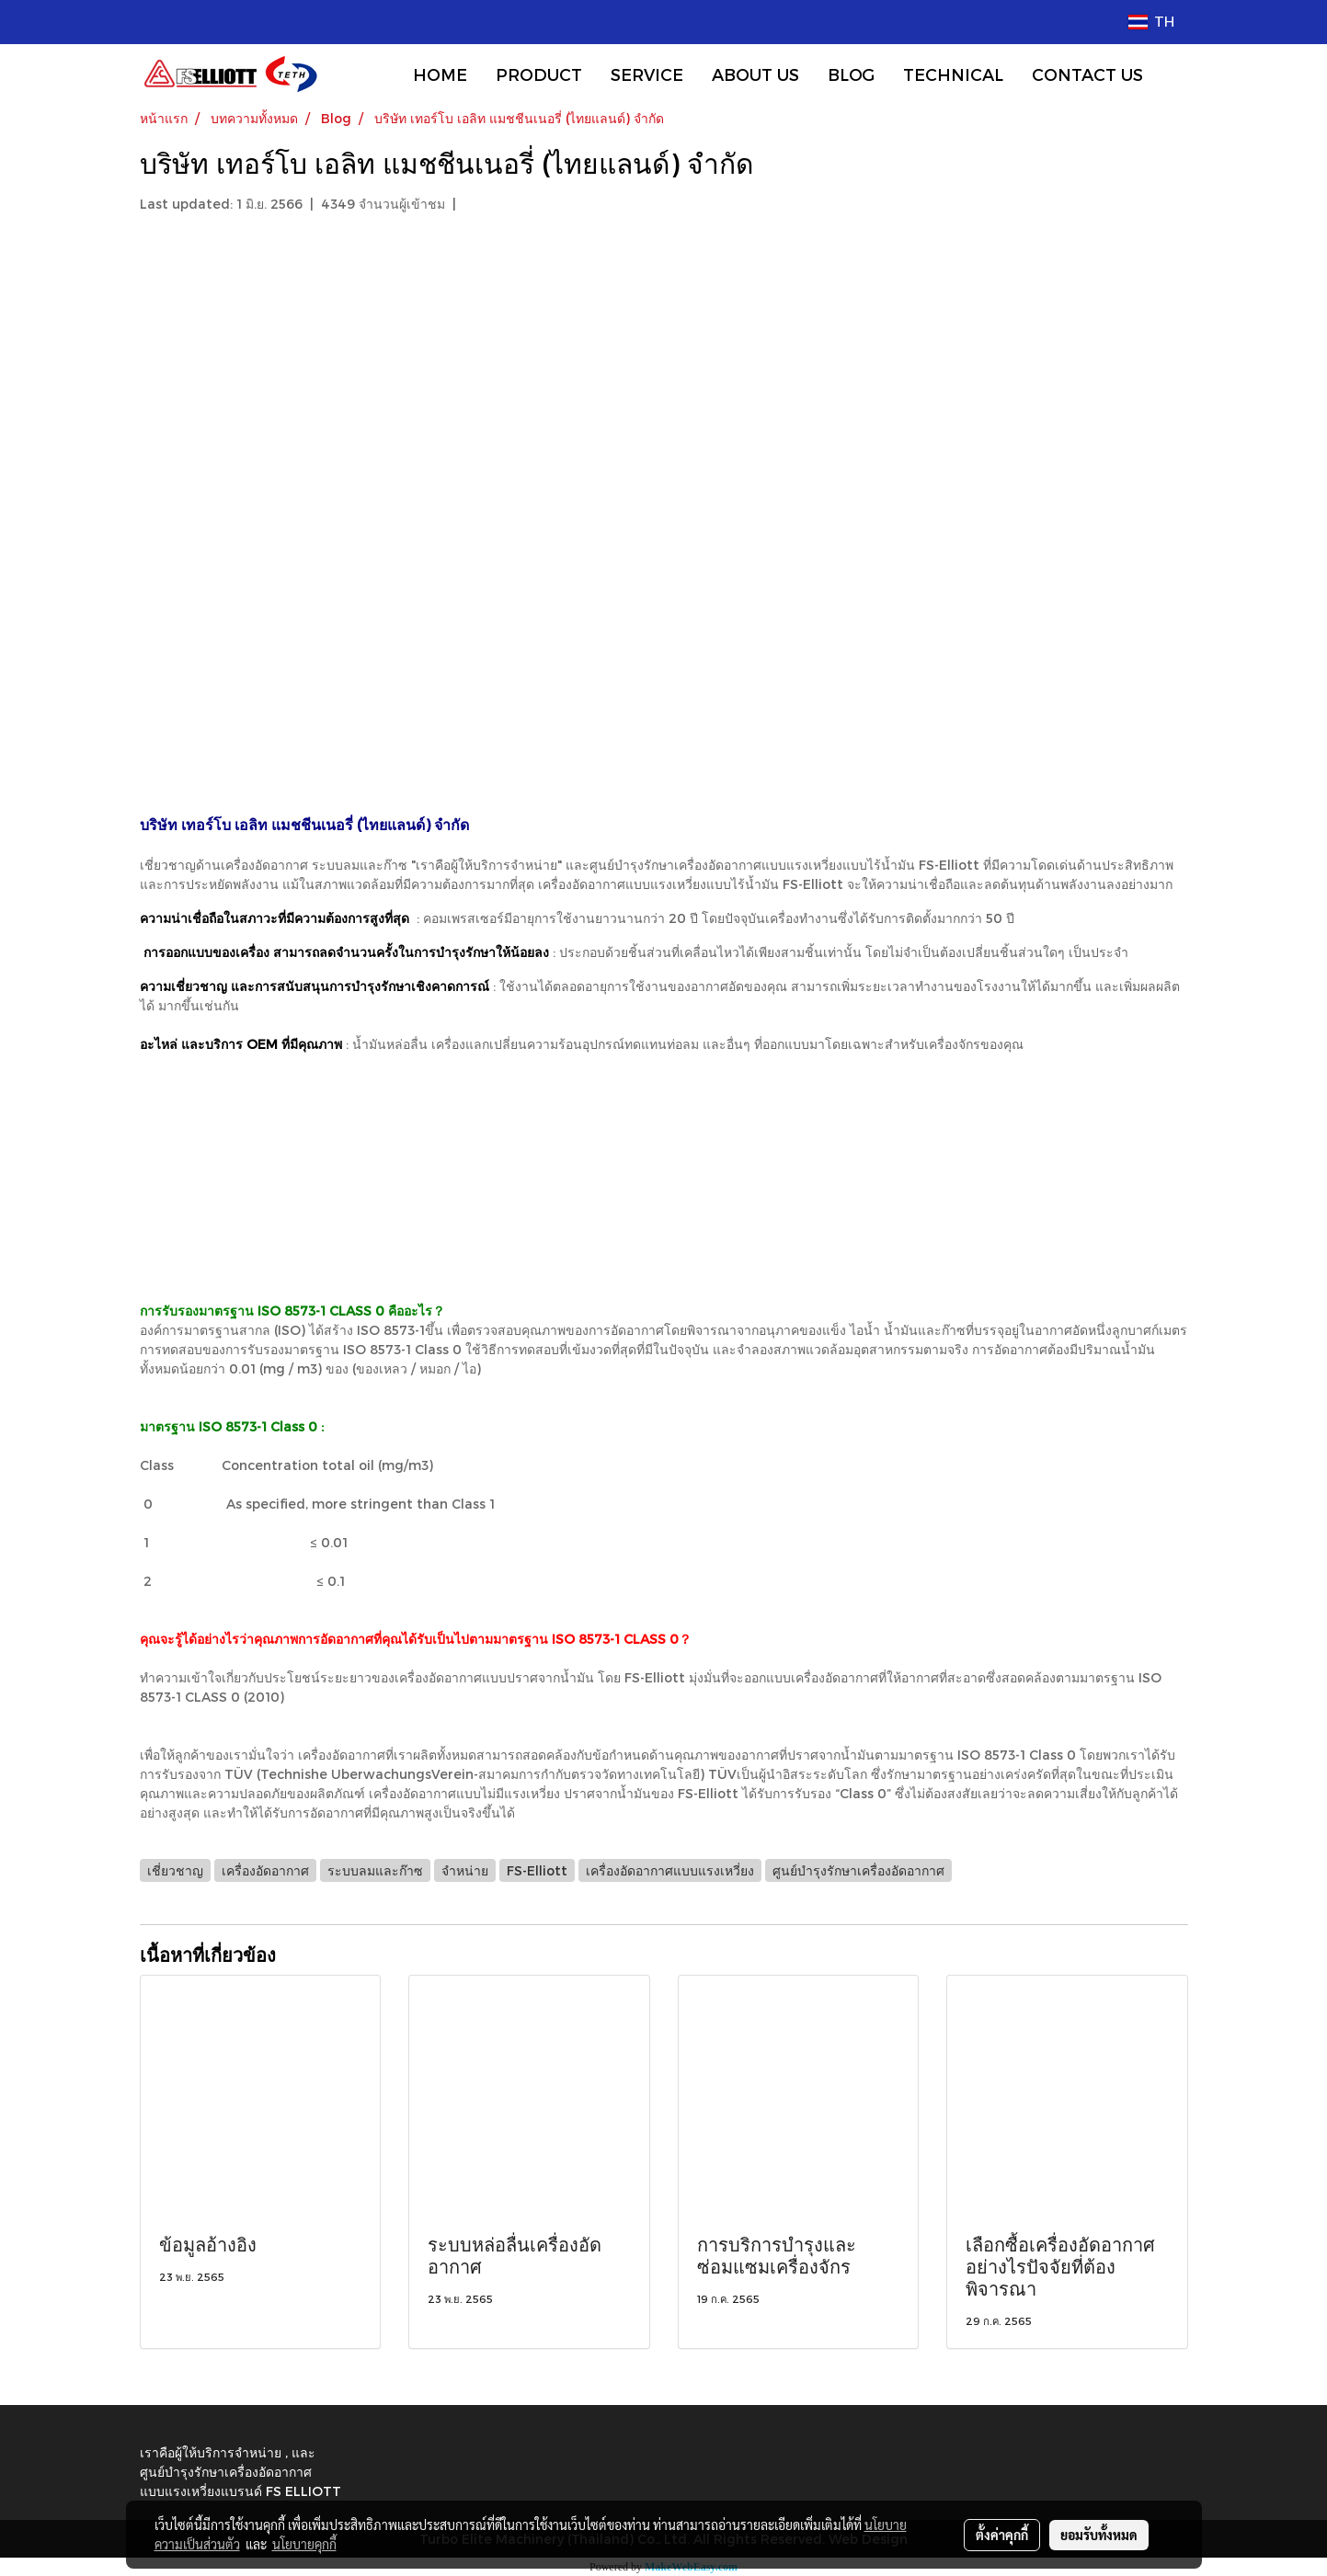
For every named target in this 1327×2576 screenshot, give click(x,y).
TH (1150, 22)
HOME (440, 74)
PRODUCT (539, 74)
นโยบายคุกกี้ (304, 2544)
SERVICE (647, 74)
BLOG (851, 74)
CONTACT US (1087, 74)
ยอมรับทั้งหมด (1099, 2534)
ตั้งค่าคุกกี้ (1002, 2534)
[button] (1173, 74)
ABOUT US (755, 74)
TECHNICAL (953, 74)
